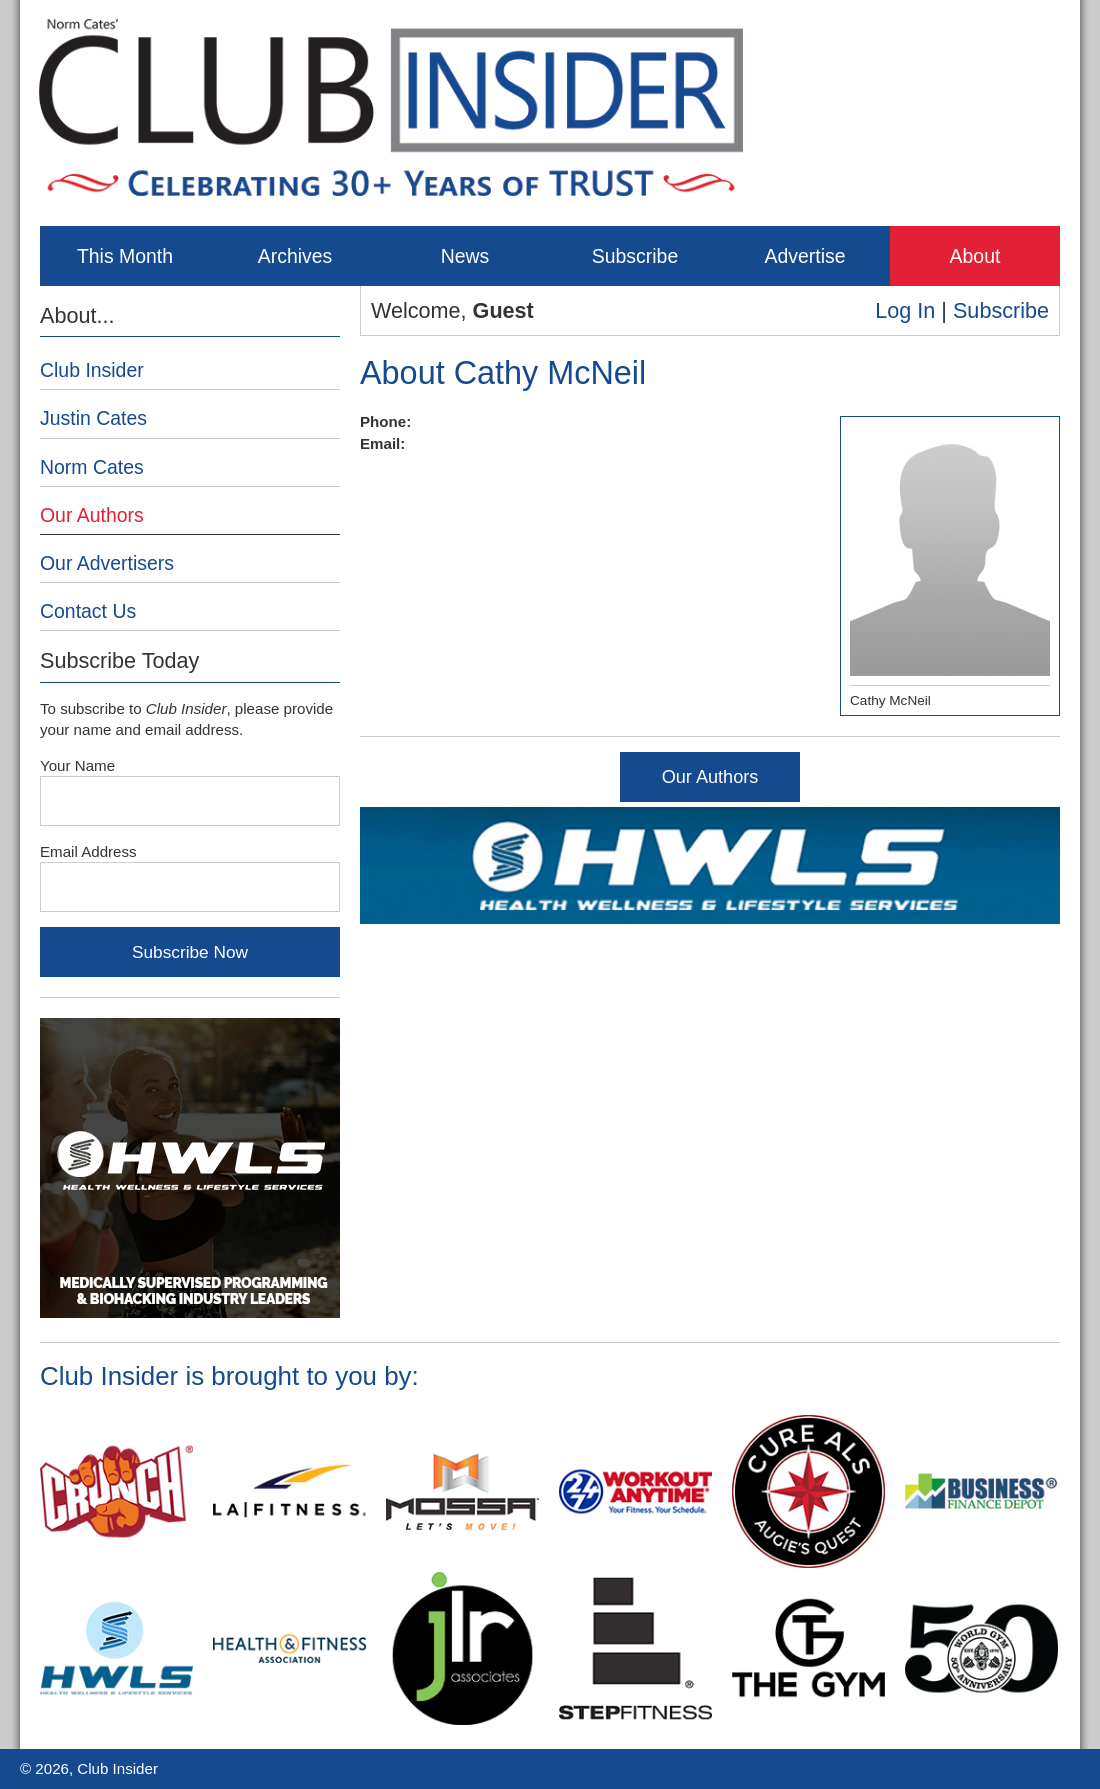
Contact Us (88, 611)
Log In (905, 310)
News (465, 256)
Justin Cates (93, 418)
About (975, 256)
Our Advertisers (107, 563)
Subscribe (635, 256)
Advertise (804, 256)
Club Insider (92, 370)
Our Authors (710, 777)
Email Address (88, 851)
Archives (295, 256)
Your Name (77, 765)
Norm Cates (92, 467)
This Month (125, 256)
